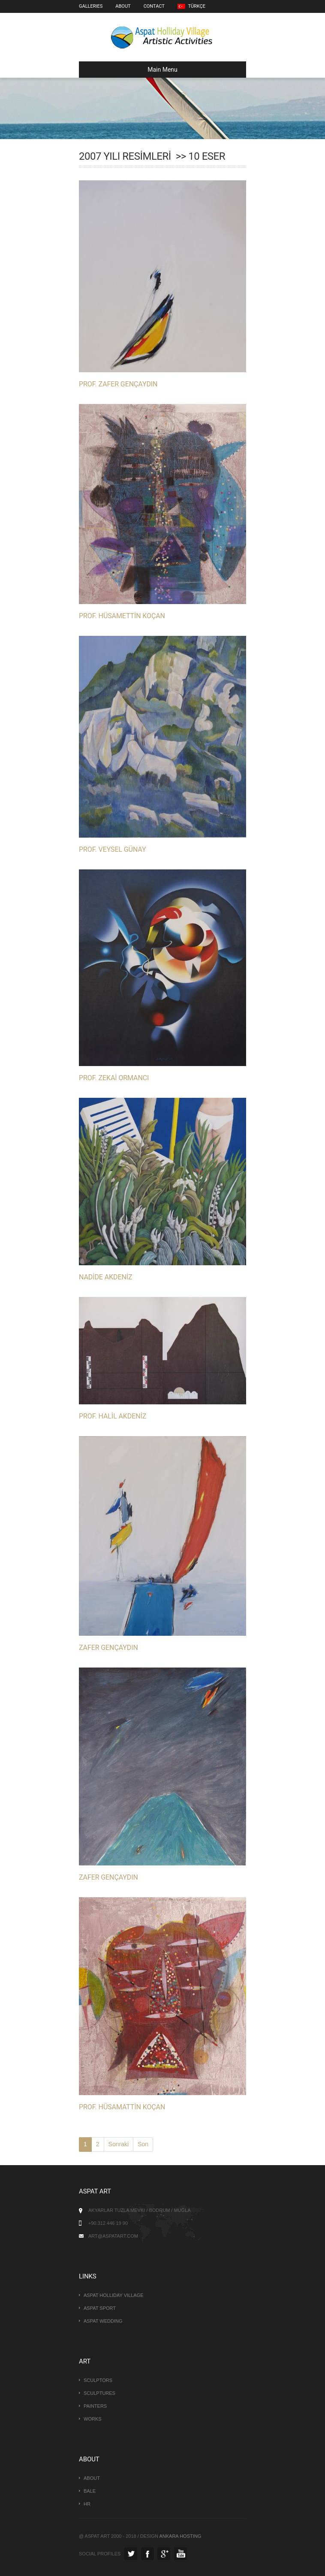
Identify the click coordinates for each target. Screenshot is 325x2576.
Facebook (147, 2553)
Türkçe (191, 6)
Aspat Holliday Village (114, 2295)
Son (143, 2144)
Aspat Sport (100, 2308)
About (122, 6)
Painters (95, 2406)
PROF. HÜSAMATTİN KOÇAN (122, 2107)
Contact (154, 6)
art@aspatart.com (113, 2236)
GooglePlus (163, 2553)
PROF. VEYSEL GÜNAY (112, 849)
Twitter (130, 2553)
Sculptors (98, 2380)
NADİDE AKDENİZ (105, 1277)
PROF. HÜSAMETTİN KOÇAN (122, 616)
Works (93, 2418)
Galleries (90, 6)
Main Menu (132, 69)
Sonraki (118, 2144)
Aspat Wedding (103, 2321)
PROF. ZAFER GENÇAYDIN (118, 384)
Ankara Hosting (180, 2536)
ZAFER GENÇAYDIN (108, 1647)
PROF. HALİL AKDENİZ (112, 1416)
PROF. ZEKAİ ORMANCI (114, 1078)
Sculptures (99, 2393)
